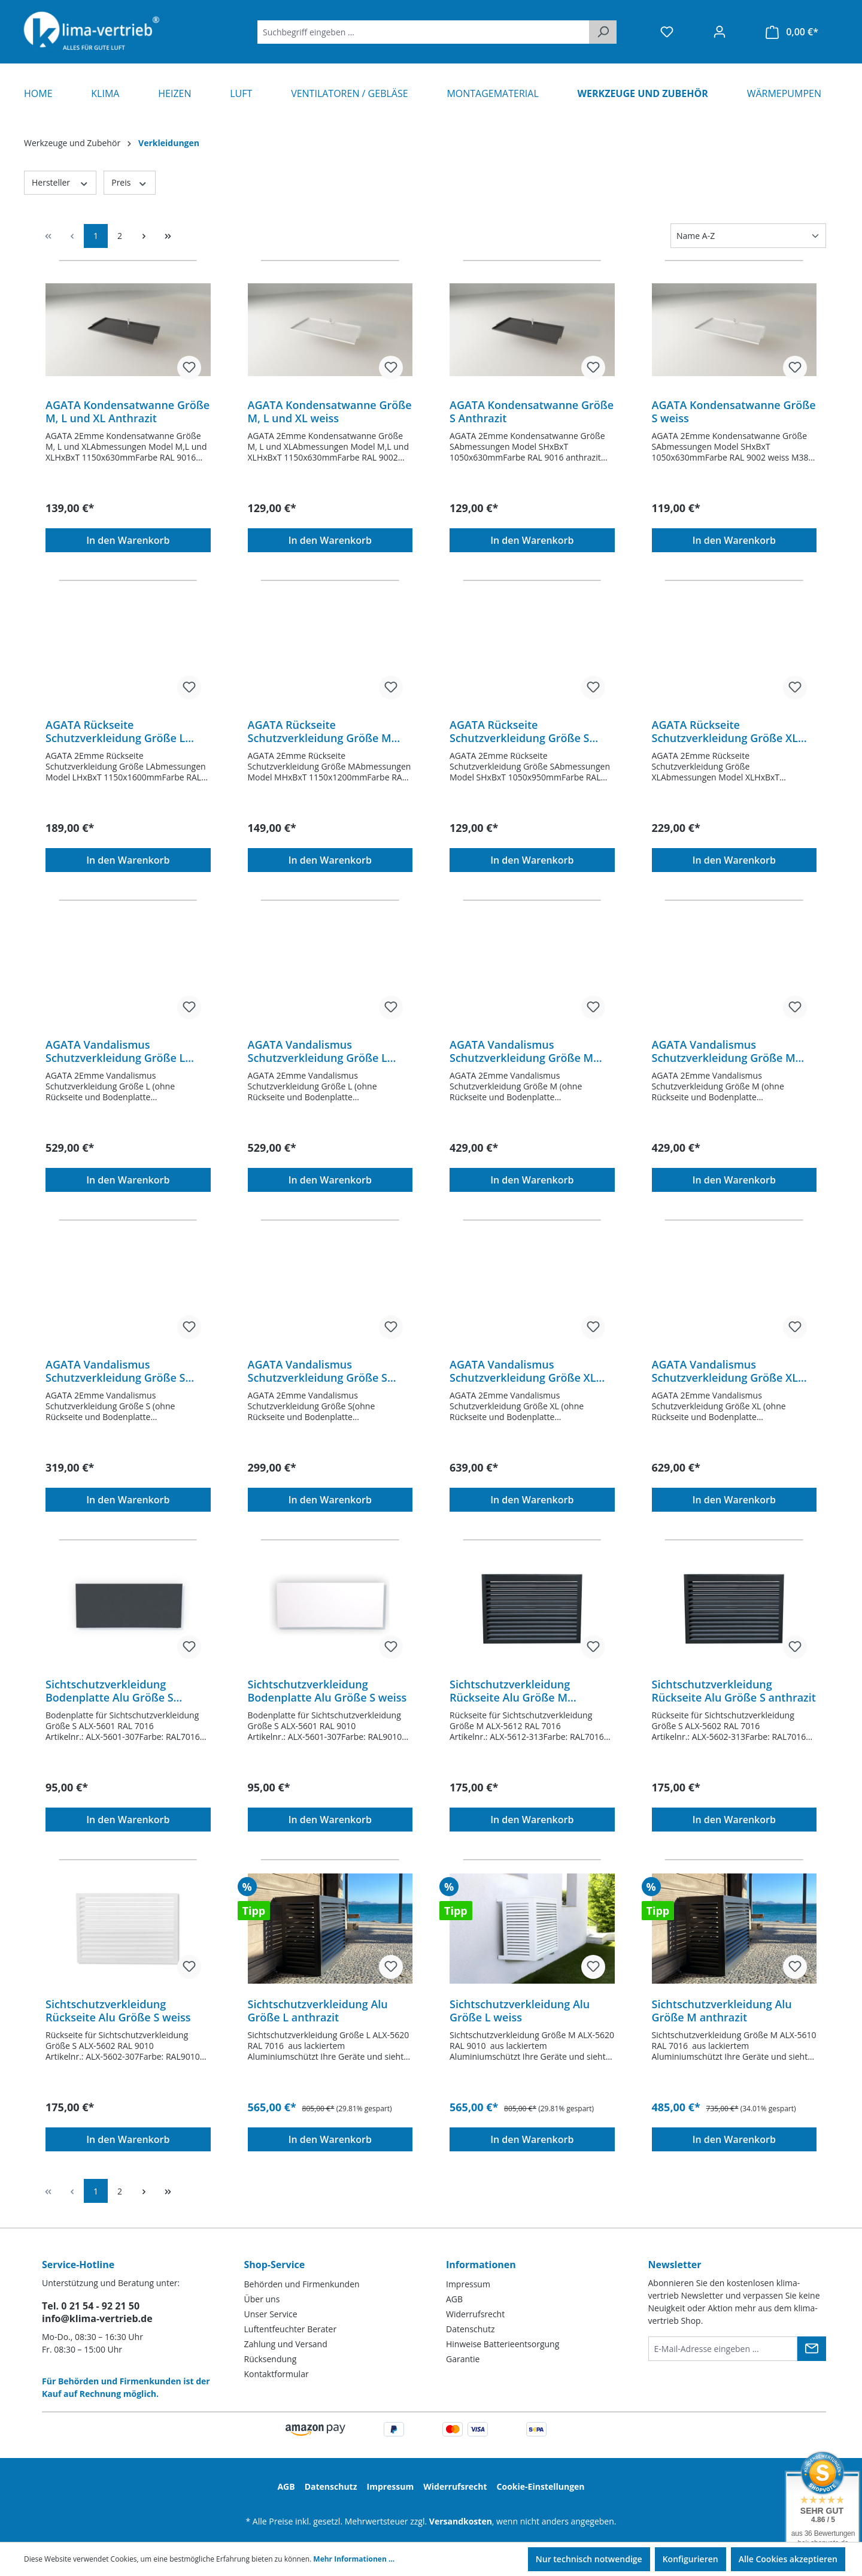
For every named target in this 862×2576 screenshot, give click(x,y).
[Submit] (811, 2348)
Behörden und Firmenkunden (302, 2284)
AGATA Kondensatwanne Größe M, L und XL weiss (330, 411)
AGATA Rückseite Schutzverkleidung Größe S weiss (519, 731)
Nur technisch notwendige (589, 2559)
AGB (454, 2299)
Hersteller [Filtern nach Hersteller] (60, 182)
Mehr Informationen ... (353, 2559)
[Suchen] (603, 32)
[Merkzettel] (666, 32)
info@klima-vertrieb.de (97, 2318)
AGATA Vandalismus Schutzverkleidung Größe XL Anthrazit (523, 1371)
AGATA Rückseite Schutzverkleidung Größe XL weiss (725, 731)
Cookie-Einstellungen (541, 2486)
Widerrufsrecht (475, 2314)
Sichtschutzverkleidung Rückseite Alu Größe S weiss (118, 2010)
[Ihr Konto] (719, 32)
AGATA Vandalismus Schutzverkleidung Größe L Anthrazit (115, 1051)
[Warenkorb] (792, 32)
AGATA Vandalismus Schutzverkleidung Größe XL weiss (725, 1371)
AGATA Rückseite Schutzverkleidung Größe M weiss (319, 731)
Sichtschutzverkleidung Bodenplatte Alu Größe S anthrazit (109, 1691)
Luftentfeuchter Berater (290, 2329)
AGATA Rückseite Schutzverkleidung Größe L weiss (115, 731)
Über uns (262, 2299)
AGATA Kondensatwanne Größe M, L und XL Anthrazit (127, 411)
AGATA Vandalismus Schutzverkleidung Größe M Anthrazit (521, 1051)
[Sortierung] (748, 235)
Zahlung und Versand (285, 2344)
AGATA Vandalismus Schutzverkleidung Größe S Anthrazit (115, 1371)
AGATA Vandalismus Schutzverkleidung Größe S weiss (317, 1371)
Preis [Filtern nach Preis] (129, 182)
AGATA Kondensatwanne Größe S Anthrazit (532, 411)
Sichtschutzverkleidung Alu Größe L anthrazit (318, 2010)
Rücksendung (270, 2359)
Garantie (462, 2359)
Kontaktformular (276, 2374)
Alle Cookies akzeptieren (788, 2559)
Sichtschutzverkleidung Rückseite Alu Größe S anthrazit (734, 1691)
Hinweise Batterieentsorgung (502, 2344)
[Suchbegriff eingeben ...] (423, 32)
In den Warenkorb (127, 540)
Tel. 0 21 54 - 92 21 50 (90, 2305)
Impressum (468, 2284)
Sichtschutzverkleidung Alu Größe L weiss (520, 2010)
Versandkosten (460, 2521)
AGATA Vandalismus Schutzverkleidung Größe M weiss (724, 1051)
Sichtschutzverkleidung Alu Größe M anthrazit (722, 2010)
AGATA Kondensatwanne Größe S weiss (734, 411)
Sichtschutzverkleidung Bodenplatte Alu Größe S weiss (327, 1691)
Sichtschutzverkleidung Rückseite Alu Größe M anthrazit (510, 1691)
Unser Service (271, 2314)
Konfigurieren (690, 2559)
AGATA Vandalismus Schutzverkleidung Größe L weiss (317, 1051)
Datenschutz (470, 2329)
